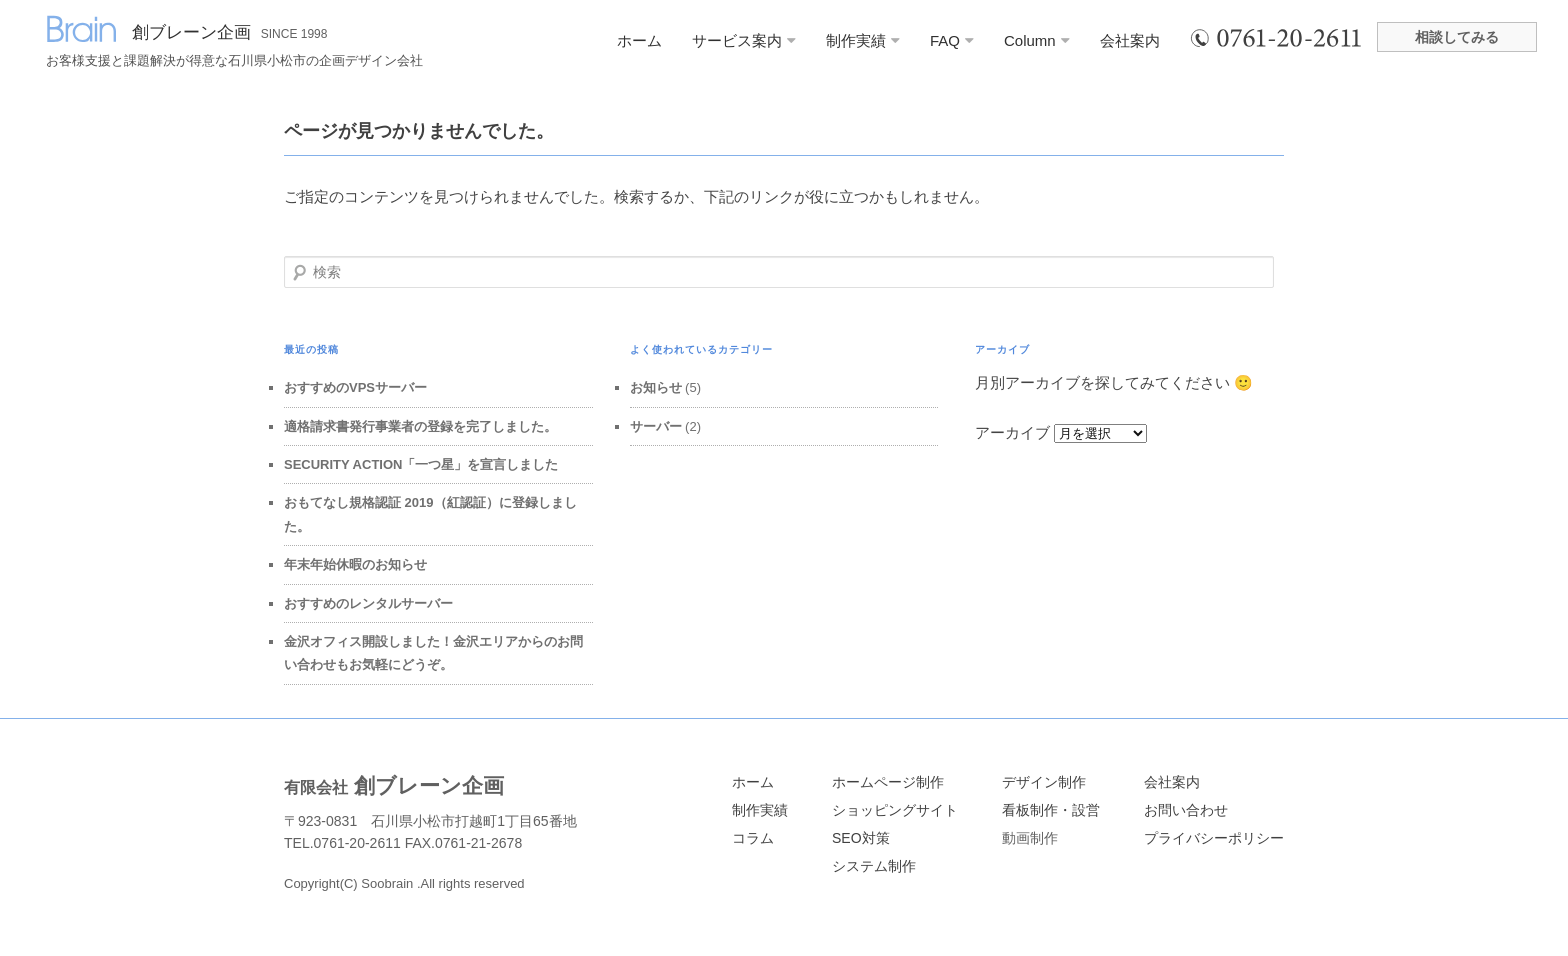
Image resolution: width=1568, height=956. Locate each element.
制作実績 (863, 40)
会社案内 (1130, 40)
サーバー (656, 426)
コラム (753, 838)
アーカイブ (1012, 432)
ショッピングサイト (895, 810)
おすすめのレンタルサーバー (368, 603)
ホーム (639, 40)
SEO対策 (861, 838)
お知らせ (656, 387)
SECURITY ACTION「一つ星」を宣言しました (421, 464)
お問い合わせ (1186, 810)
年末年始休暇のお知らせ (355, 564)
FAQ (952, 40)
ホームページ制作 (888, 782)
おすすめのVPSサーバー (355, 387)
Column (1037, 40)
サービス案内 (744, 40)
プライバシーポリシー (1214, 838)
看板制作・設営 (1051, 810)
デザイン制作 (1044, 782)
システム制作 (874, 866)
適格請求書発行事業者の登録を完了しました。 (420, 426)
